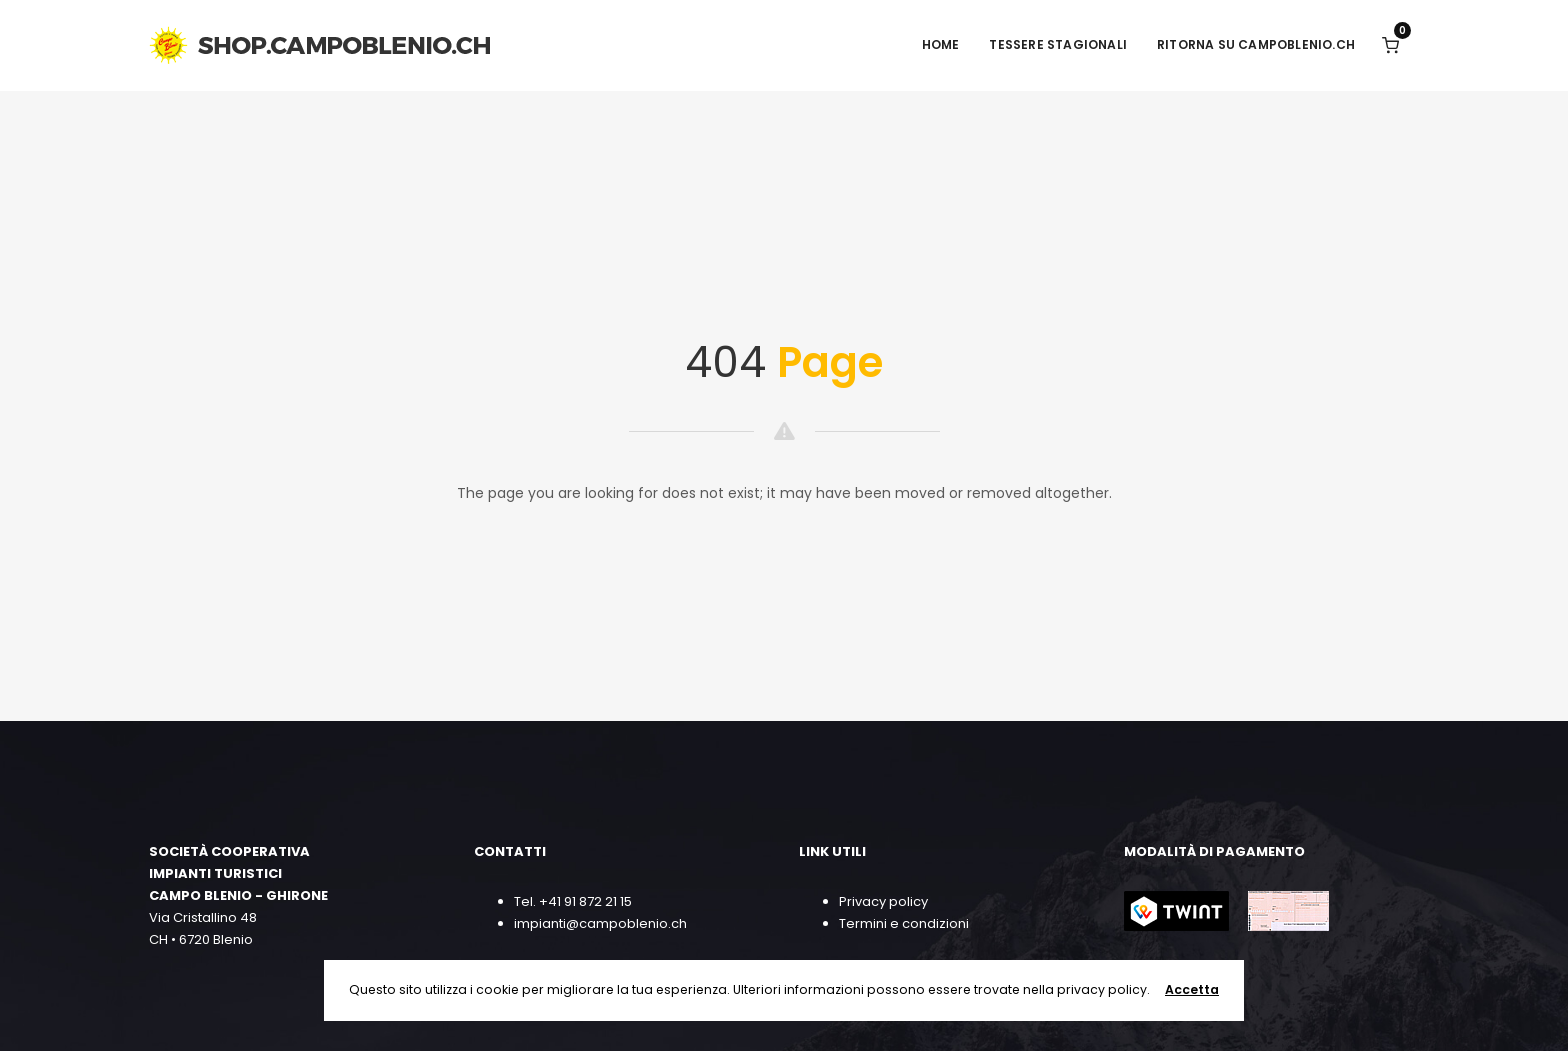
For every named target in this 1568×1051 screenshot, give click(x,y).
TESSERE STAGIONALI (1058, 44)
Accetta (1192, 989)
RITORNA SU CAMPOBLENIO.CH (1256, 44)
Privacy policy (883, 901)
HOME (941, 44)
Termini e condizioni (904, 923)
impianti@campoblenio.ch (600, 923)
